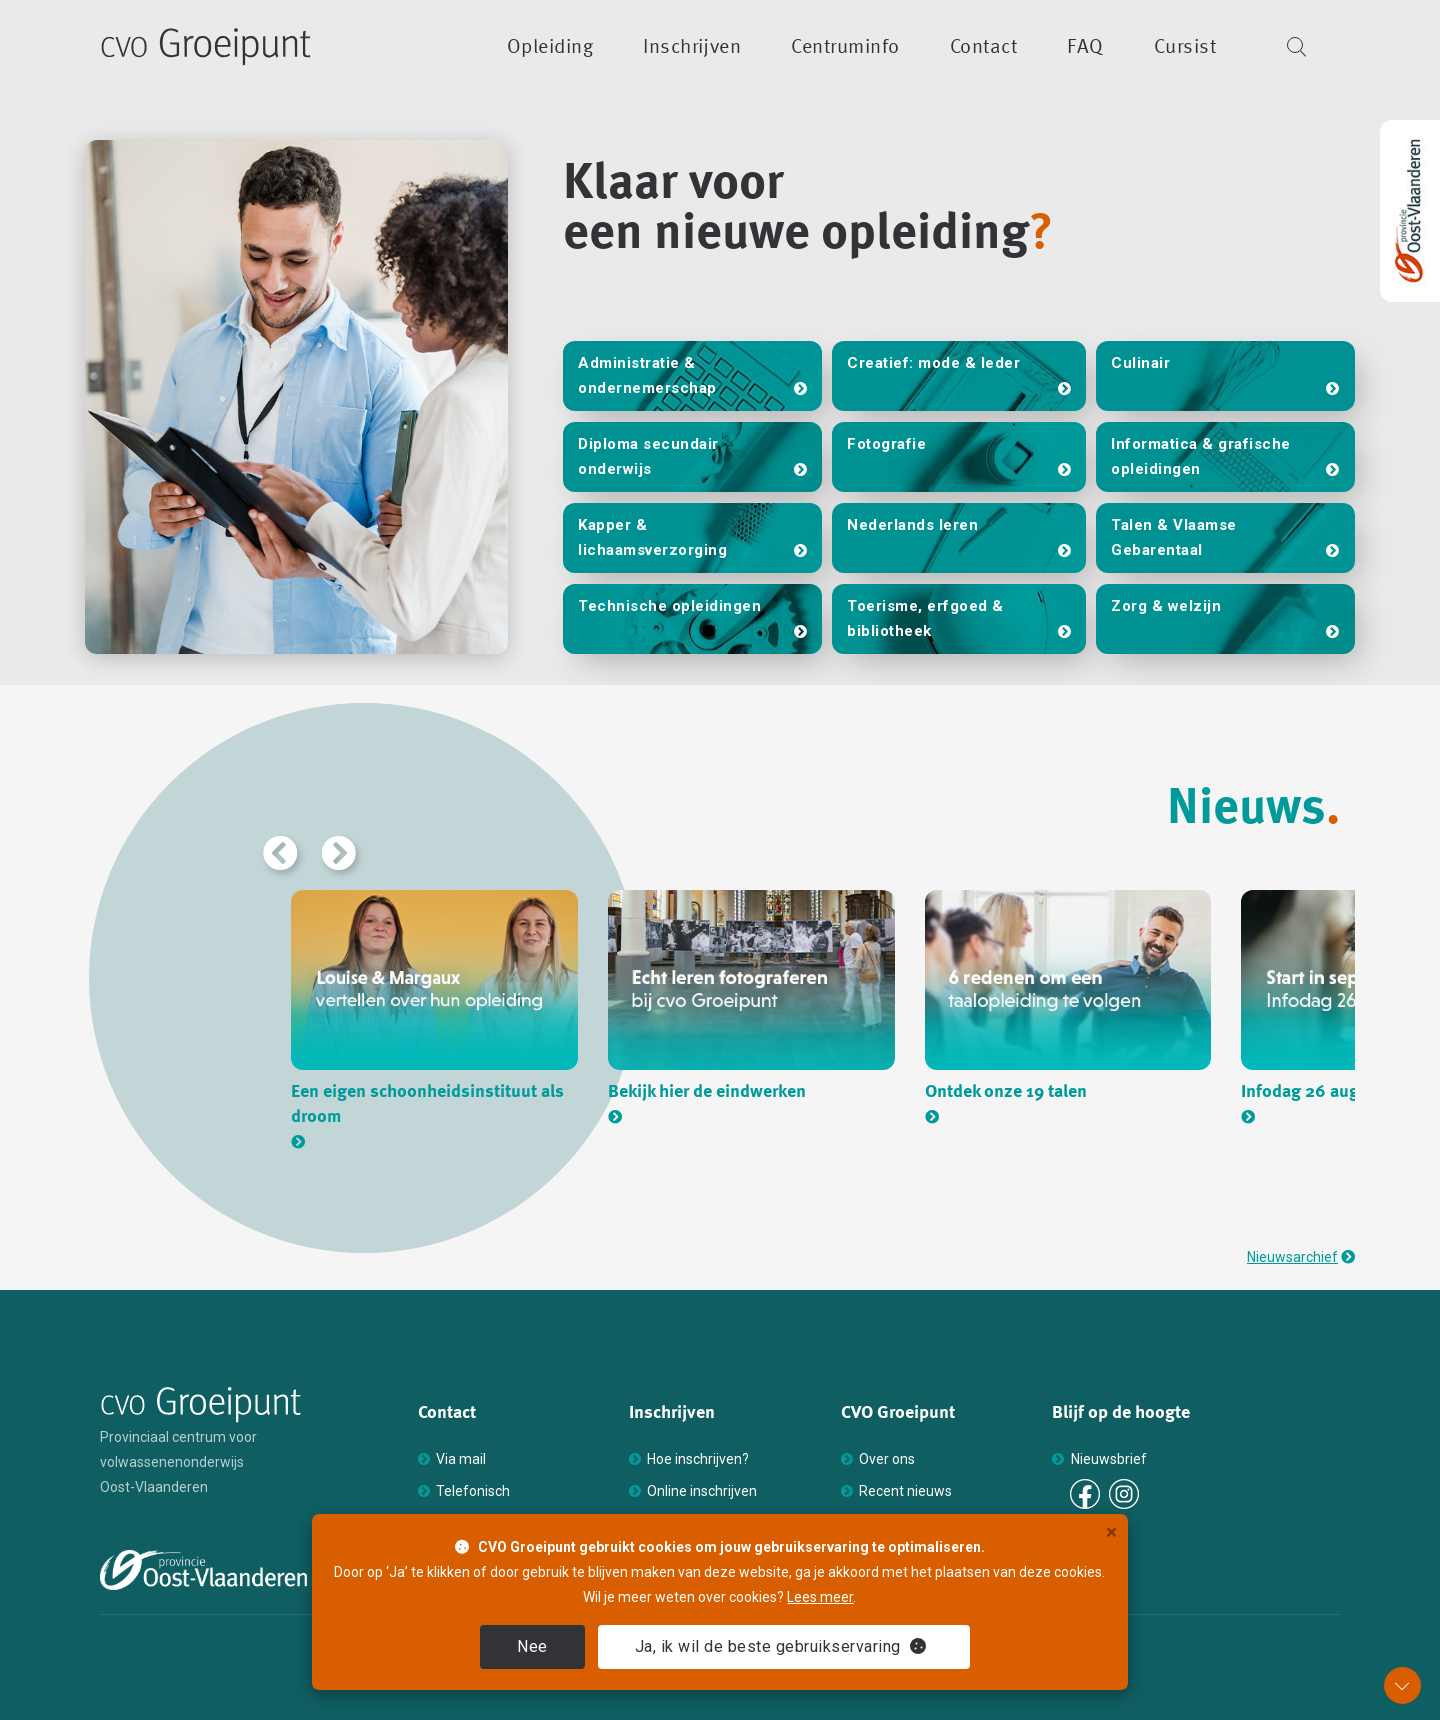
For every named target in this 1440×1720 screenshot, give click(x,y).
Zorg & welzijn (1166, 606)
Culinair (1140, 363)
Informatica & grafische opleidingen (1201, 456)
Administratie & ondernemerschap (647, 375)
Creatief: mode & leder (933, 363)
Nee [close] (532, 1646)
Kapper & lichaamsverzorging (652, 537)
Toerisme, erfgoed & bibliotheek (925, 618)
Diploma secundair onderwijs (648, 456)
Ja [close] (781, 1646)
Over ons (887, 1459)
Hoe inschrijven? (698, 1459)
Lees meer (820, 1597)
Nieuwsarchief (1292, 1257)
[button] (278, 850)
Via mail (461, 1459)
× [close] (1111, 1532)
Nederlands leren (912, 525)
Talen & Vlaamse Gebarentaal (1174, 537)
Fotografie (886, 444)
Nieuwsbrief (1109, 1459)
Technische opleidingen (669, 606)
